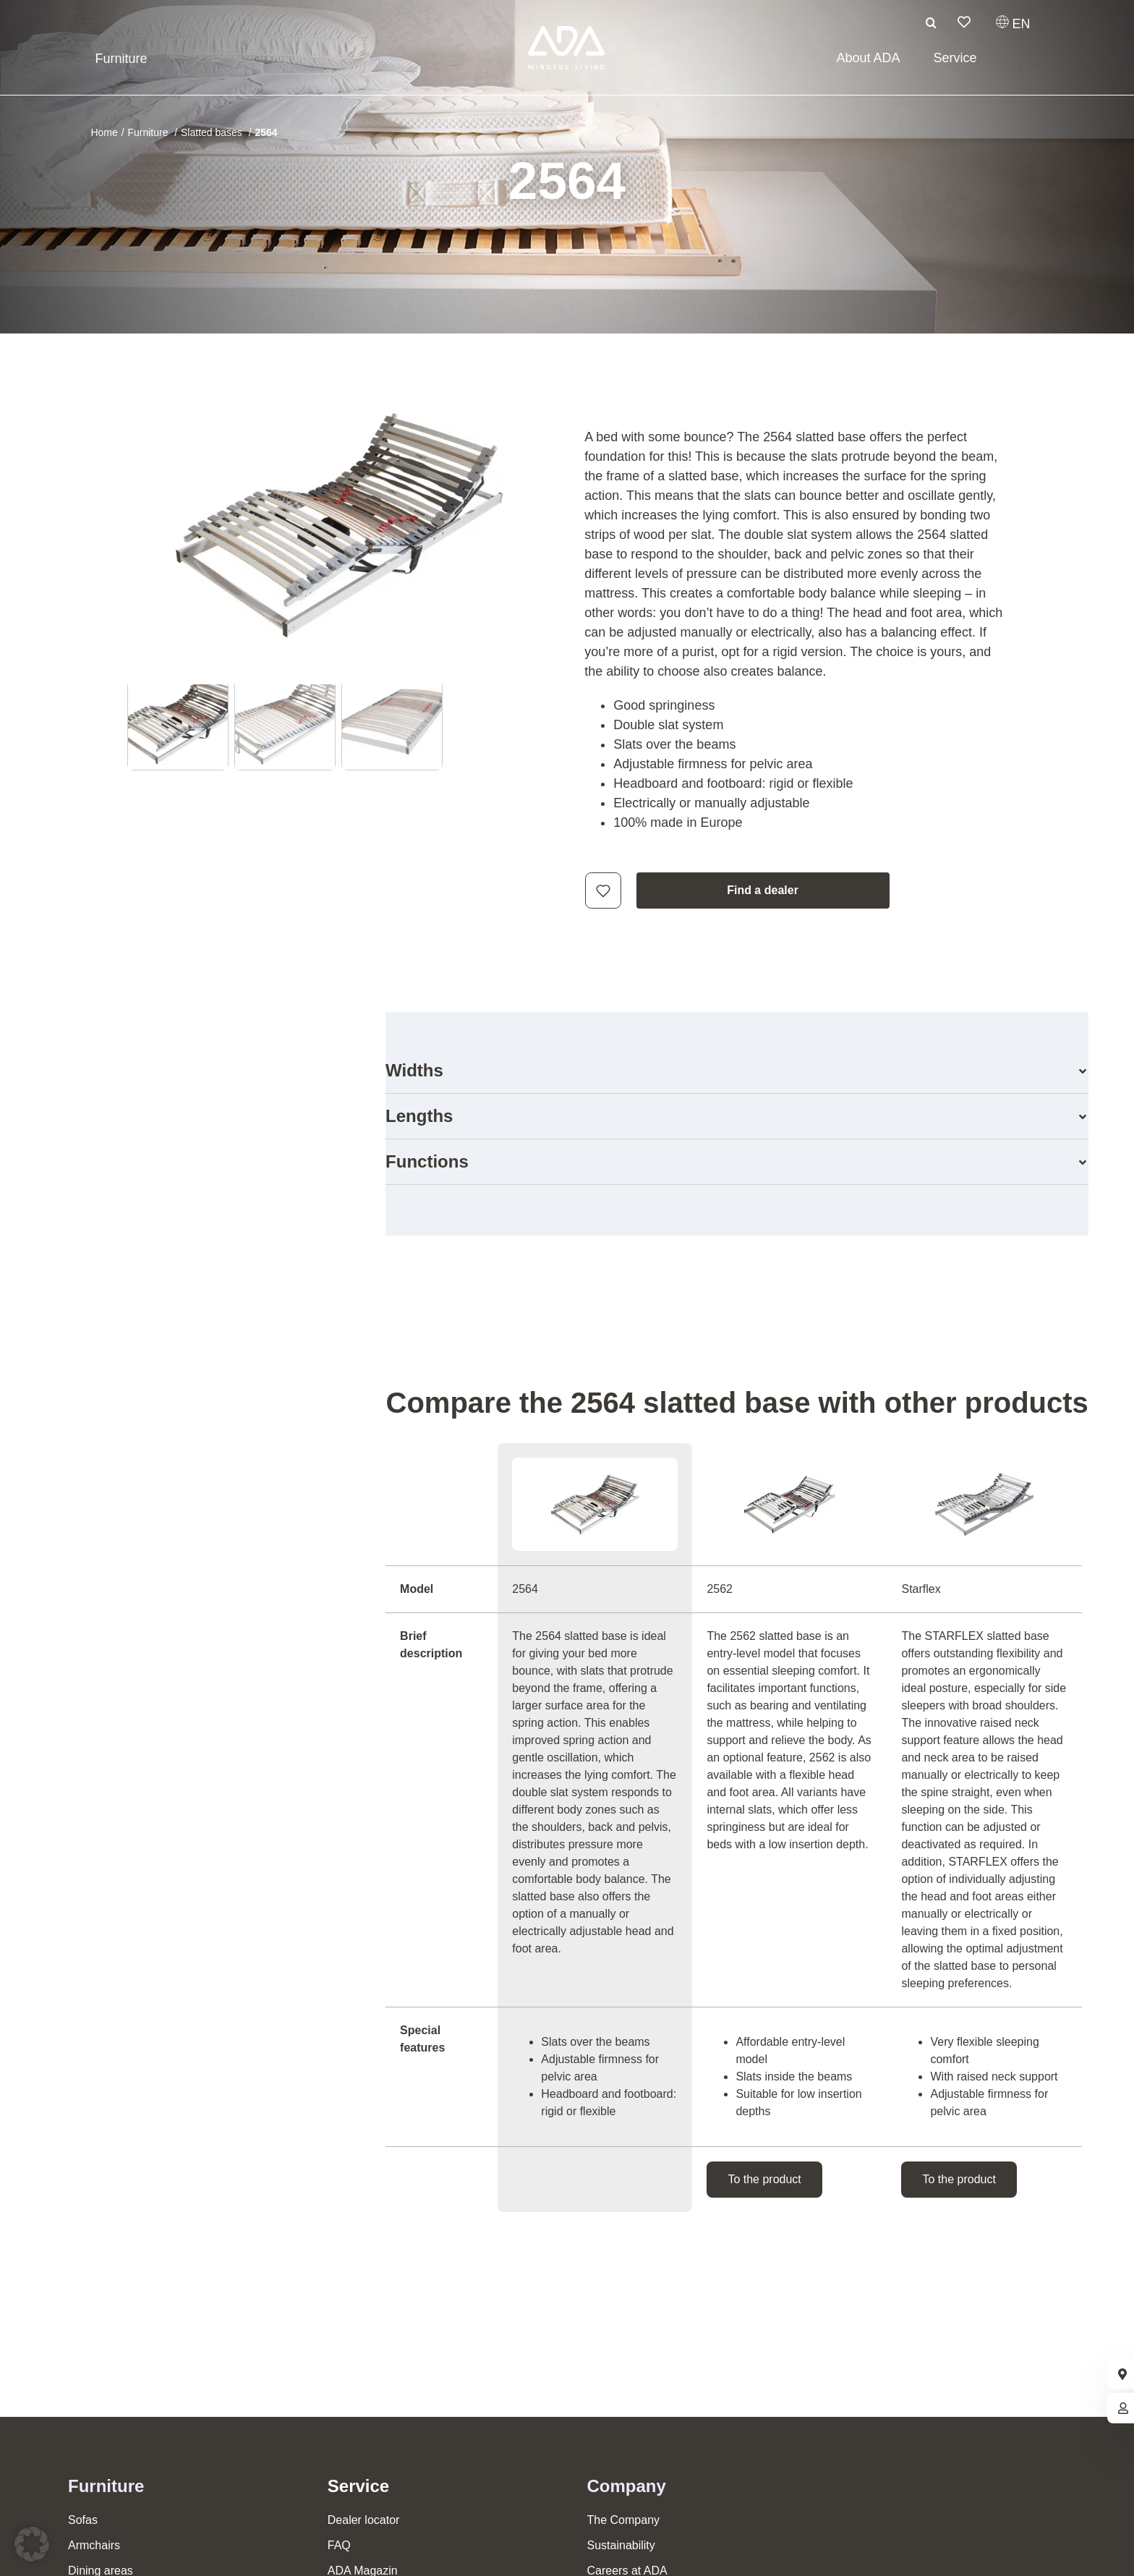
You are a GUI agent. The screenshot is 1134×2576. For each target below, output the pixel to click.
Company (626, 2486)
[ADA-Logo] (566, 32)
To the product (764, 2179)
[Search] (931, 22)
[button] (736, 1070)
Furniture (106, 2486)
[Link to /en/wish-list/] (964, 21)
